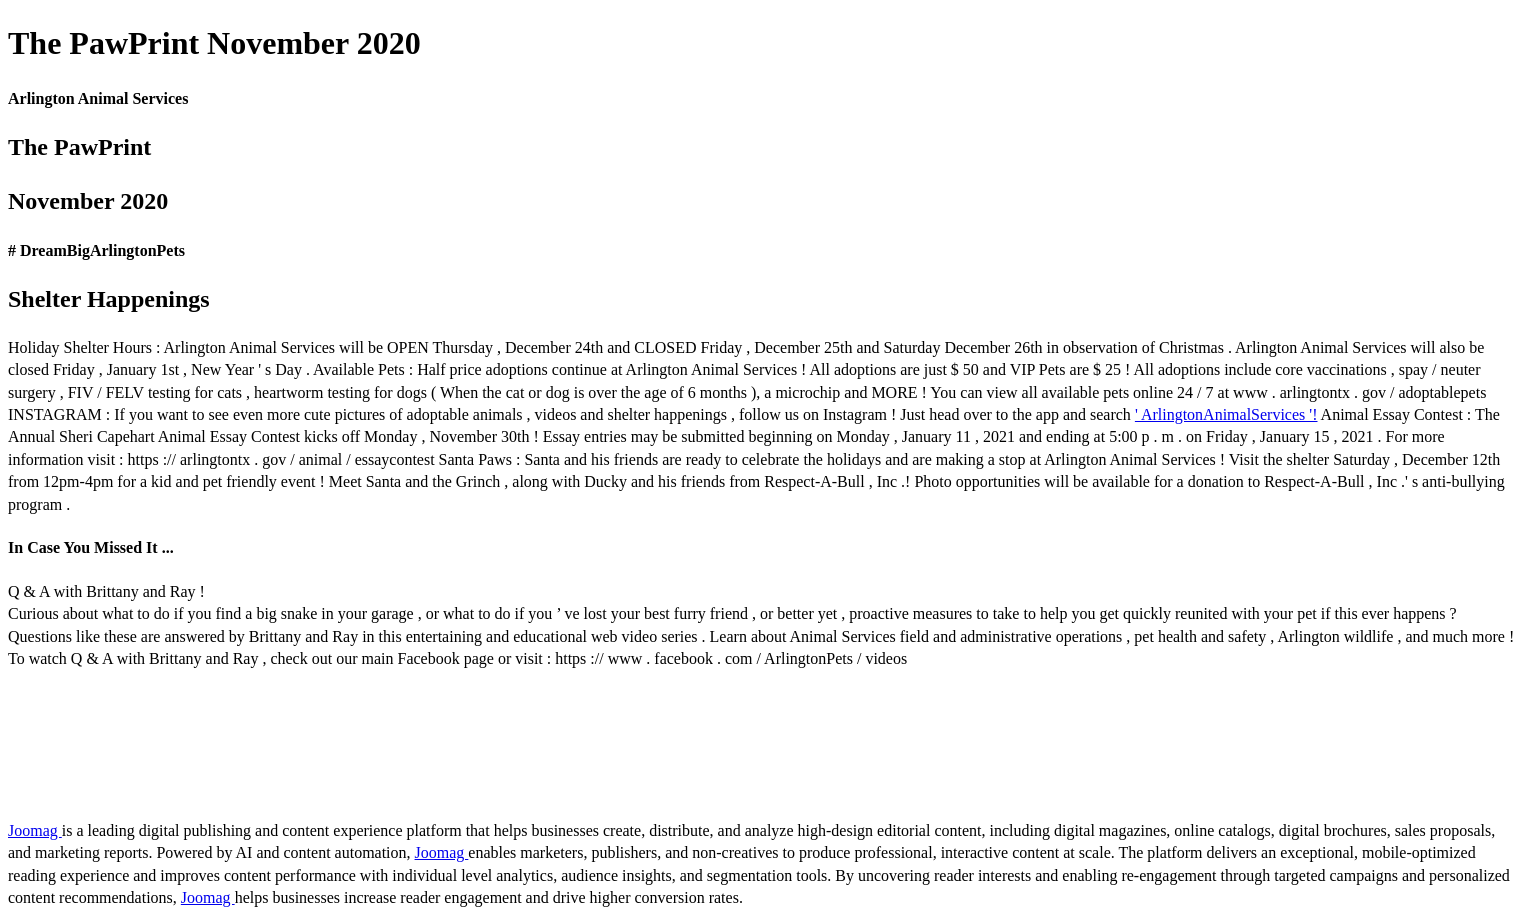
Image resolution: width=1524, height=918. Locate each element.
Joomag (35, 830)
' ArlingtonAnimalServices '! (1226, 414)
